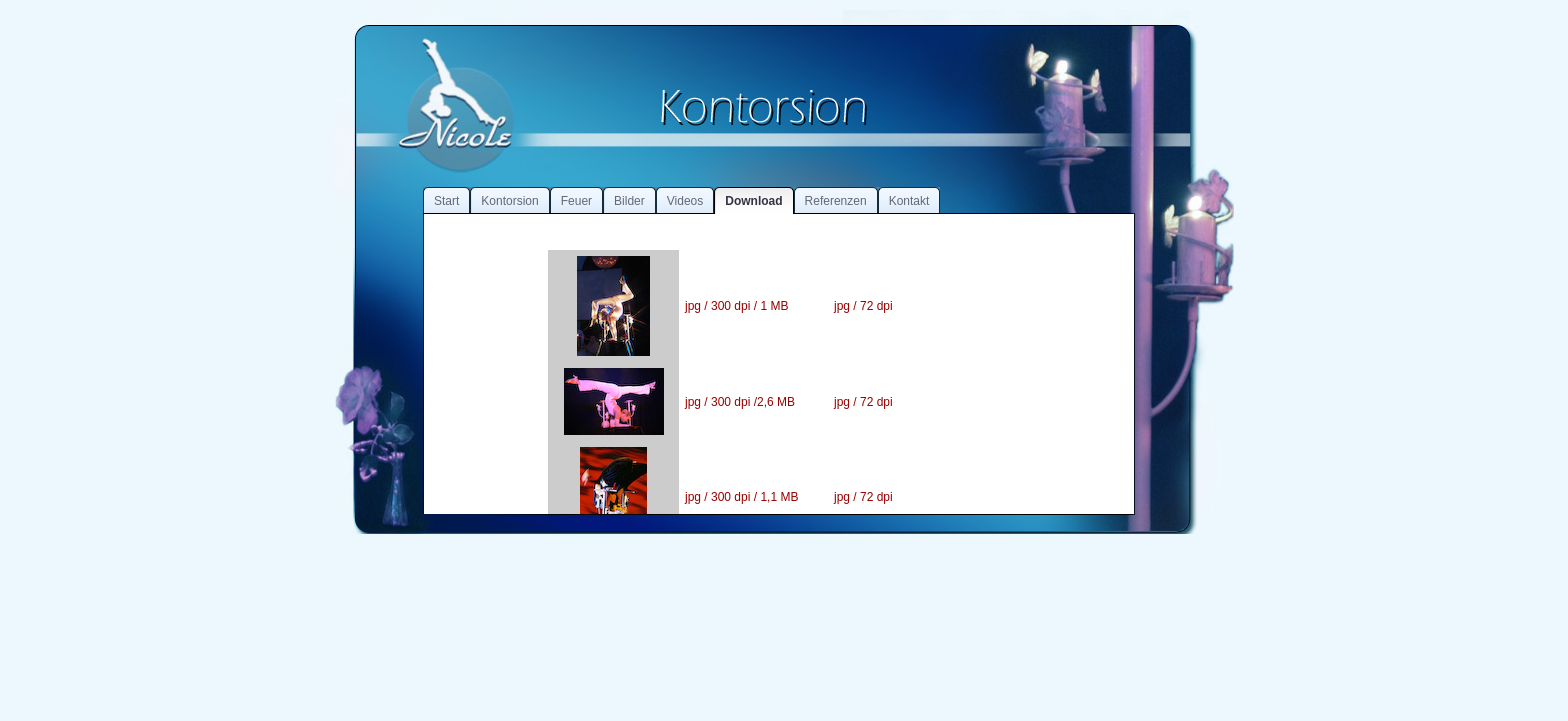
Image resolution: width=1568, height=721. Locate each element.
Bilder (629, 201)
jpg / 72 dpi (863, 306)
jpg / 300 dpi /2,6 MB (740, 402)
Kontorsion (509, 201)
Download (753, 201)
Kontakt (909, 201)
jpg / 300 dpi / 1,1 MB (741, 497)
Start (446, 201)
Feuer (576, 201)
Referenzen (836, 201)
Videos (685, 201)
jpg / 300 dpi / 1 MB (736, 306)
